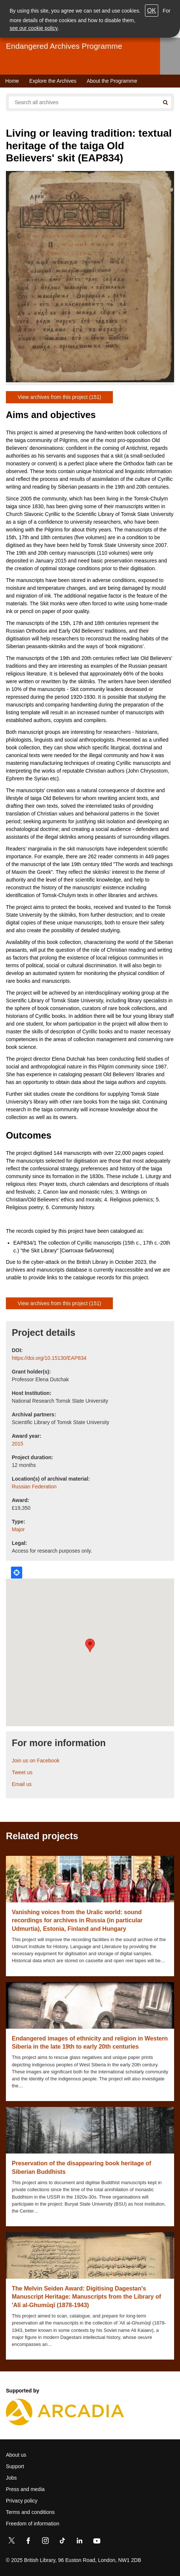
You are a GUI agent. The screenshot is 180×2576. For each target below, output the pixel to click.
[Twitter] (11, 2542)
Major (18, 1529)
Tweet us (22, 1772)
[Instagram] (45, 2542)
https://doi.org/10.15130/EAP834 (49, 1358)
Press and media (25, 2489)
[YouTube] (97, 2542)
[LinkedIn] (79, 2542)
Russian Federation (34, 1486)
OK (151, 10)
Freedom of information (32, 2524)
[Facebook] (28, 2542)
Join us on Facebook (35, 1760)
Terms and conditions (30, 2512)
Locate (16, 1572)
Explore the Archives (52, 81)
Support (15, 2466)
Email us (22, 1784)
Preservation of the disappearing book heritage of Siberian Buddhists (81, 2167)
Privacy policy (22, 2501)
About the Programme (112, 81)
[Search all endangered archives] (84, 102)
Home (12, 81)
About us (16, 2455)
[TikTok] (62, 2542)
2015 (17, 1444)
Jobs (11, 2478)
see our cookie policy (34, 28)
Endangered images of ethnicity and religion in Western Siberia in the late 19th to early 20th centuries (90, 2042)
